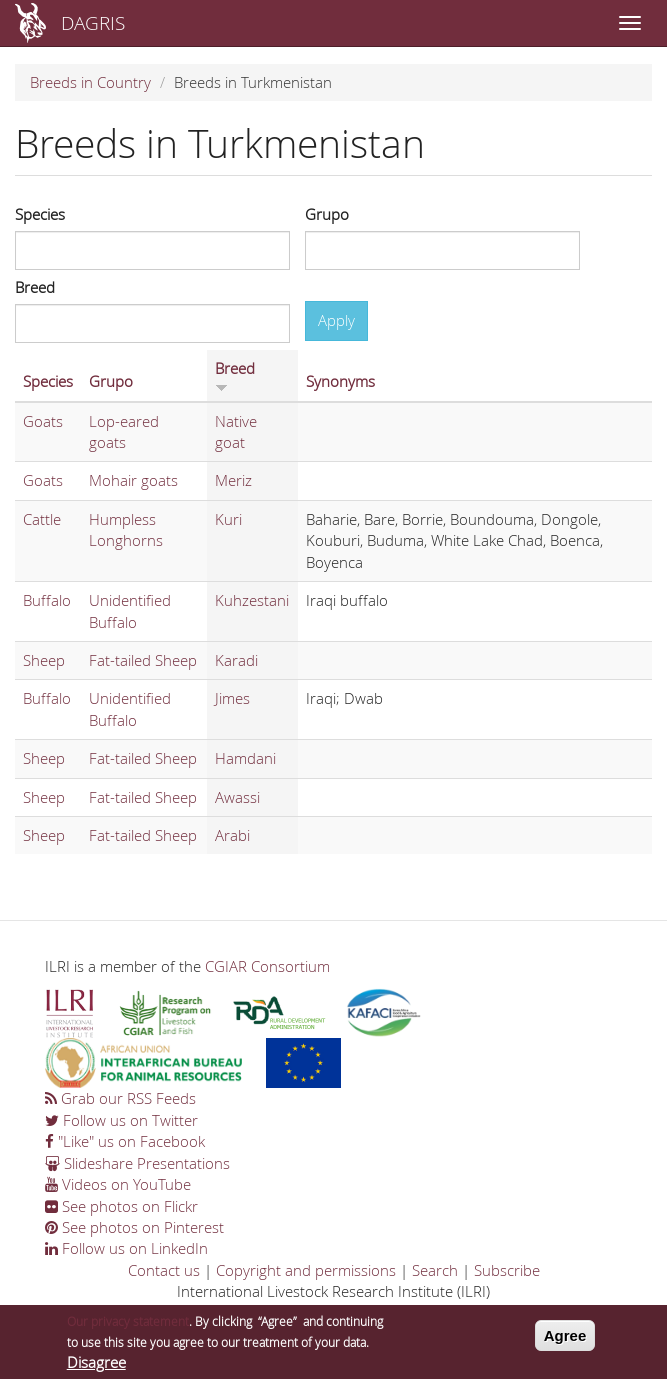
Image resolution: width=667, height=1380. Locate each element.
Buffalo (47, 600)
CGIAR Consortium (267, 966)
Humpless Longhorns (126, 529)
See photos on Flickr (121, 1206)
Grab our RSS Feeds (120, 1098)
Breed (35, 287)
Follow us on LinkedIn (126, 1248)
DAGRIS (93, 22)
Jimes (232, 698)
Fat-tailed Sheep (143, 660)
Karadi (236, 660)
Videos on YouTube (118, 1184)
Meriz (233, 480)
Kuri (228, 519)
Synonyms (340, 381)
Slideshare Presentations (137, 1163)
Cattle (42, 519)
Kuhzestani (252, 600)
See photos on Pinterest (134, 1227)
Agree (565, 1341)
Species (40, 214)
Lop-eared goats (124, 431)
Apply (336, 320)
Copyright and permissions (306, 1270)
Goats (43, 421)
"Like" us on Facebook (125, 1141)
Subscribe (507, 1270)
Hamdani (245, 758)
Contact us (164, 1270)
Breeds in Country (90, 82)
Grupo (327, 214)
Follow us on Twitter (121, 1120)
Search (435, 1270)
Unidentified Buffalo (130, 610)
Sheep (44, 660)
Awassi (237, 797)
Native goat (236, 431)
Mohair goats (133, 480)
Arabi (232, 835)
